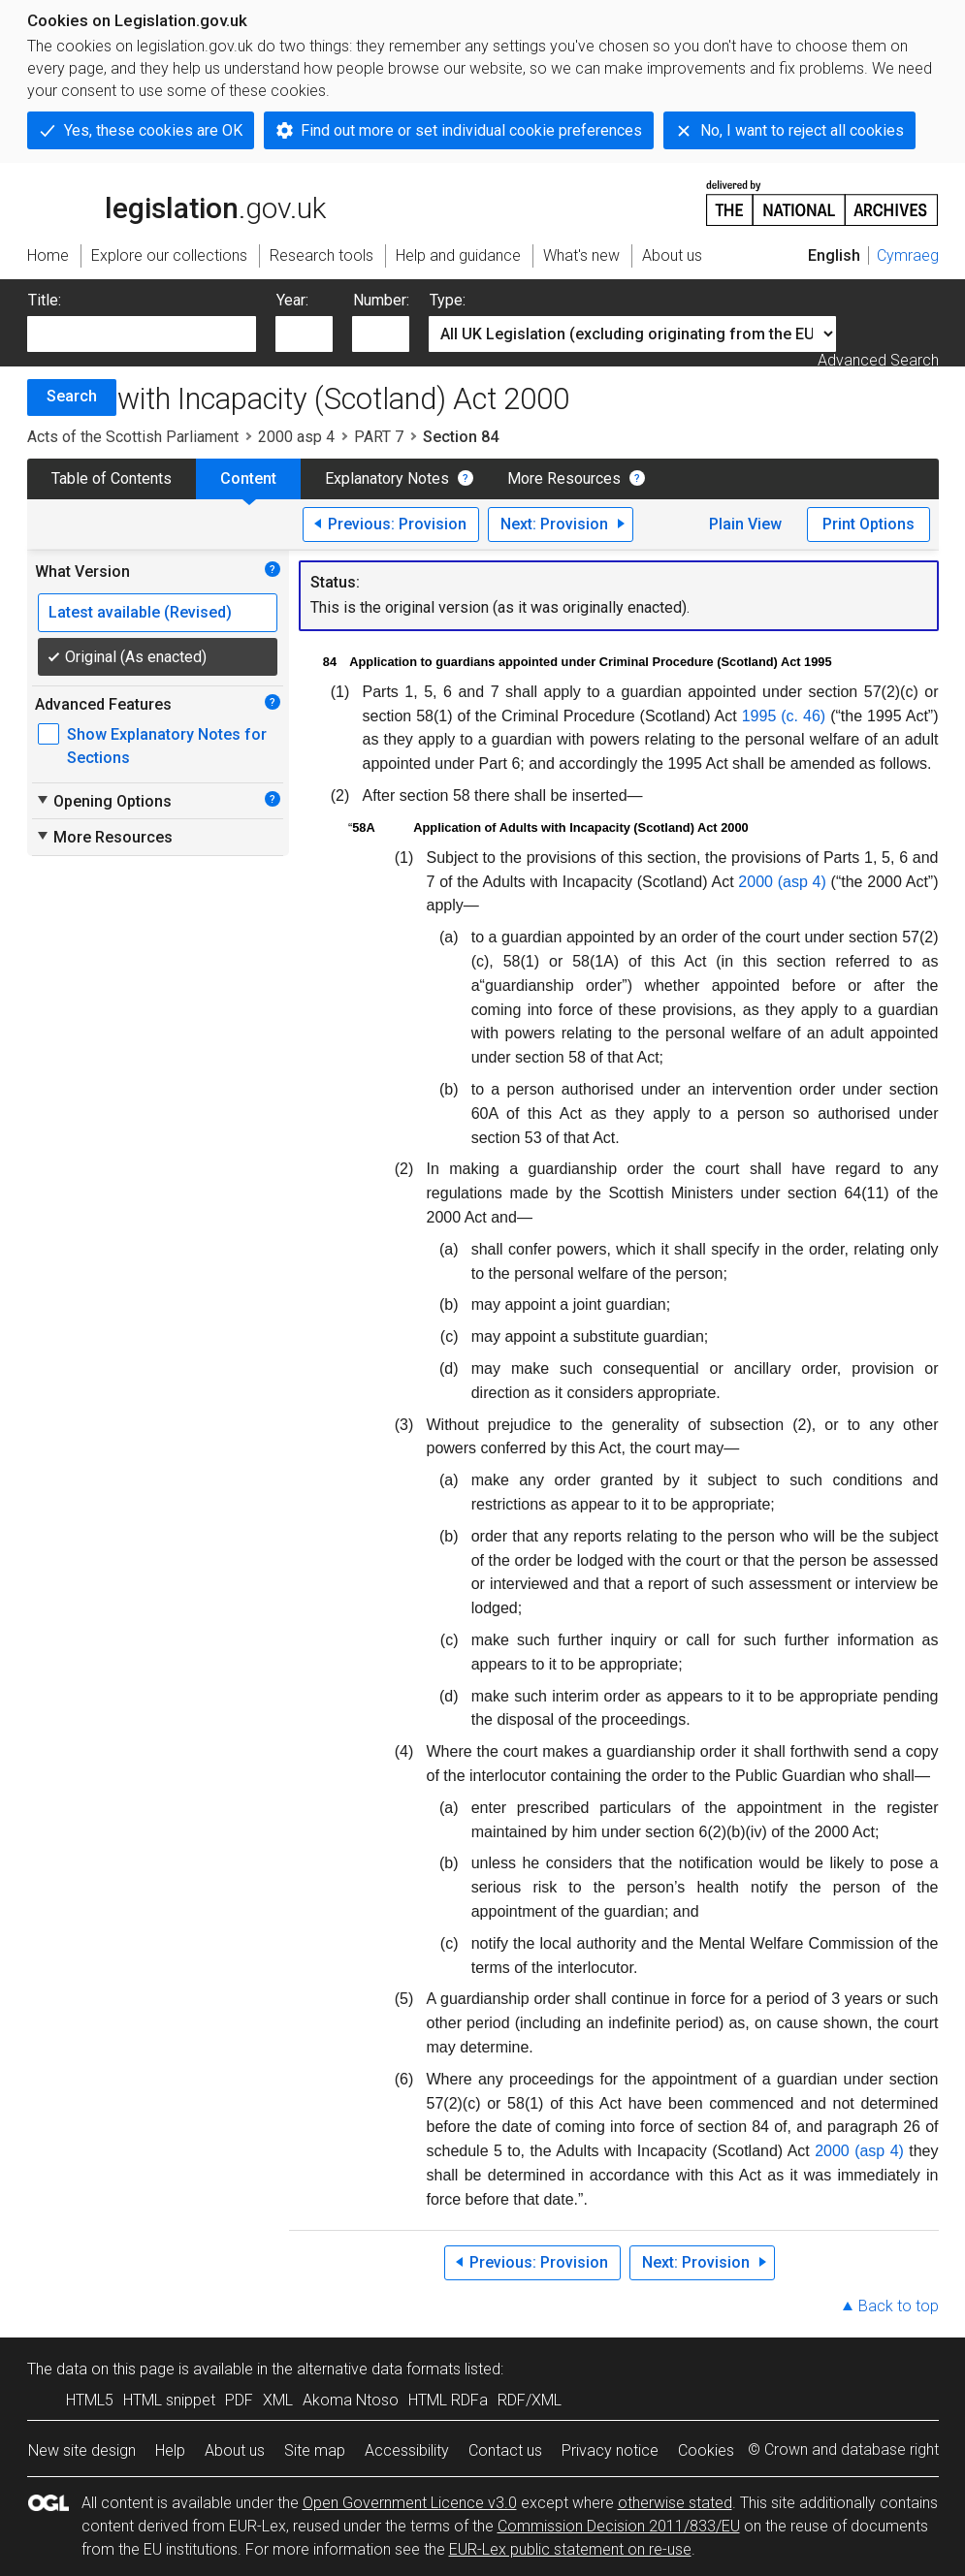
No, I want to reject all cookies (802, 130)
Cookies (706, 2450)
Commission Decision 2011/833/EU (619, 2526)
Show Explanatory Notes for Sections (167, 746)
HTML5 (89, 2400)
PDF (239, 2400)
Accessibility (407, 2450)
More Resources (564, 478)
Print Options (868, 524)
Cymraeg (908, 255)
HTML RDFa (448, 2400)
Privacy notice (610, 2450)
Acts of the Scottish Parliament (133, 437)
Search (72, 396)
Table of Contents (111, 478)
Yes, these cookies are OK (153, 130)
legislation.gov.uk (176, 202)
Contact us (505, 2450)
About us (235, 2450)
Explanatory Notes (387, 478)
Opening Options (103, 801)
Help (170, 2450)
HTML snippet (169, 2400)
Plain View (745, 524)
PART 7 (378, 437)
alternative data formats (379, 2369)
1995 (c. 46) (783, 716)
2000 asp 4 (296, 437)
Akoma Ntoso (351, 2400)
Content (248, 478)
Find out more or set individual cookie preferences (471, 130)
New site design (82, 2450)
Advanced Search (878, 360)
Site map (314, 2450)
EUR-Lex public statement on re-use (570, 2549)
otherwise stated (675, 2503)
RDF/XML (530, 2400)
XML (278, 2400)
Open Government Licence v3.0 (410, 2503)
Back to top (898, 2306)
